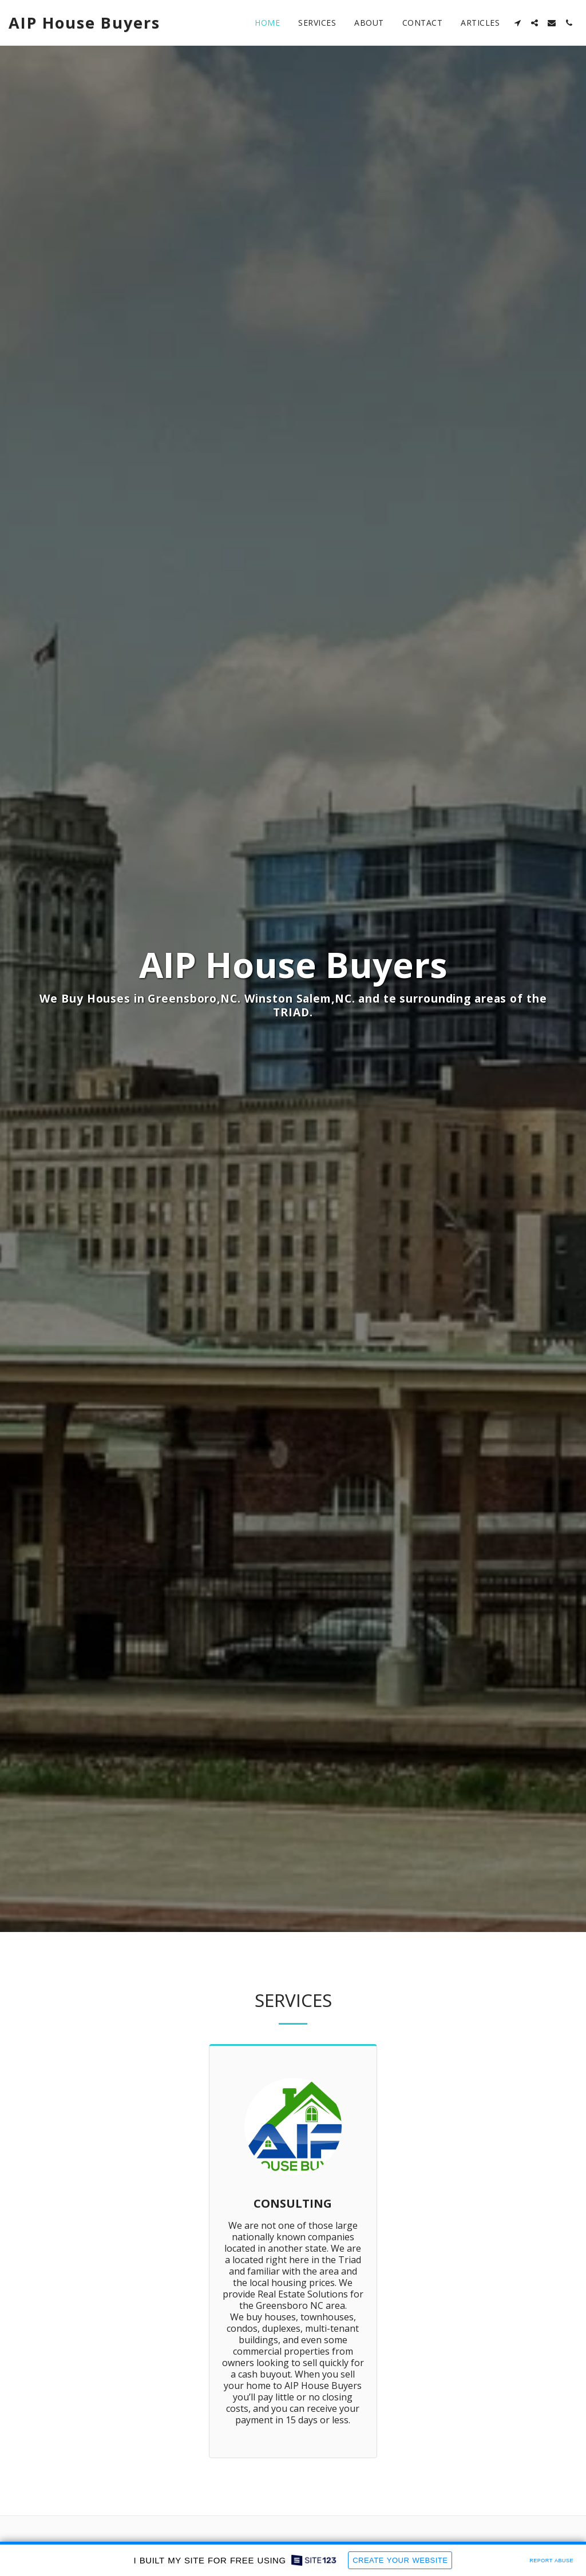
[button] (517, 23)
